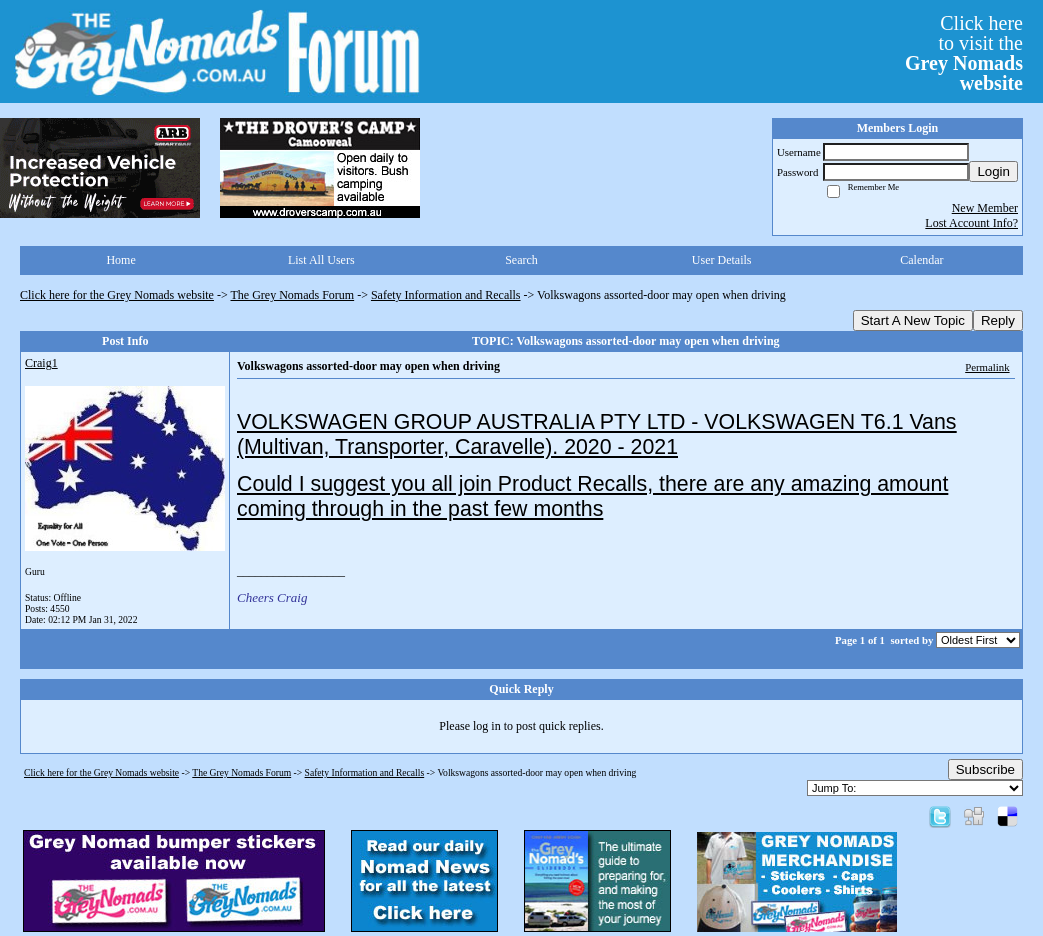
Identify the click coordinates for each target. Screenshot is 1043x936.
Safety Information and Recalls (446, 295)
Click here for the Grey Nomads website (117, 295)
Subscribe (985, 769)
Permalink (987, 367)
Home (120, 260)
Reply (998, 320)
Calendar (921, 260)
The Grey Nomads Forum (293, 295)
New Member (985, 208)
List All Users (321, 260)
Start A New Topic (913, 320)
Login (993, 171)
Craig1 (41, 363)
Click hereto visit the (964, 53)
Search (521, 260)
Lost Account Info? (971, 223)
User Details (722, 260)
